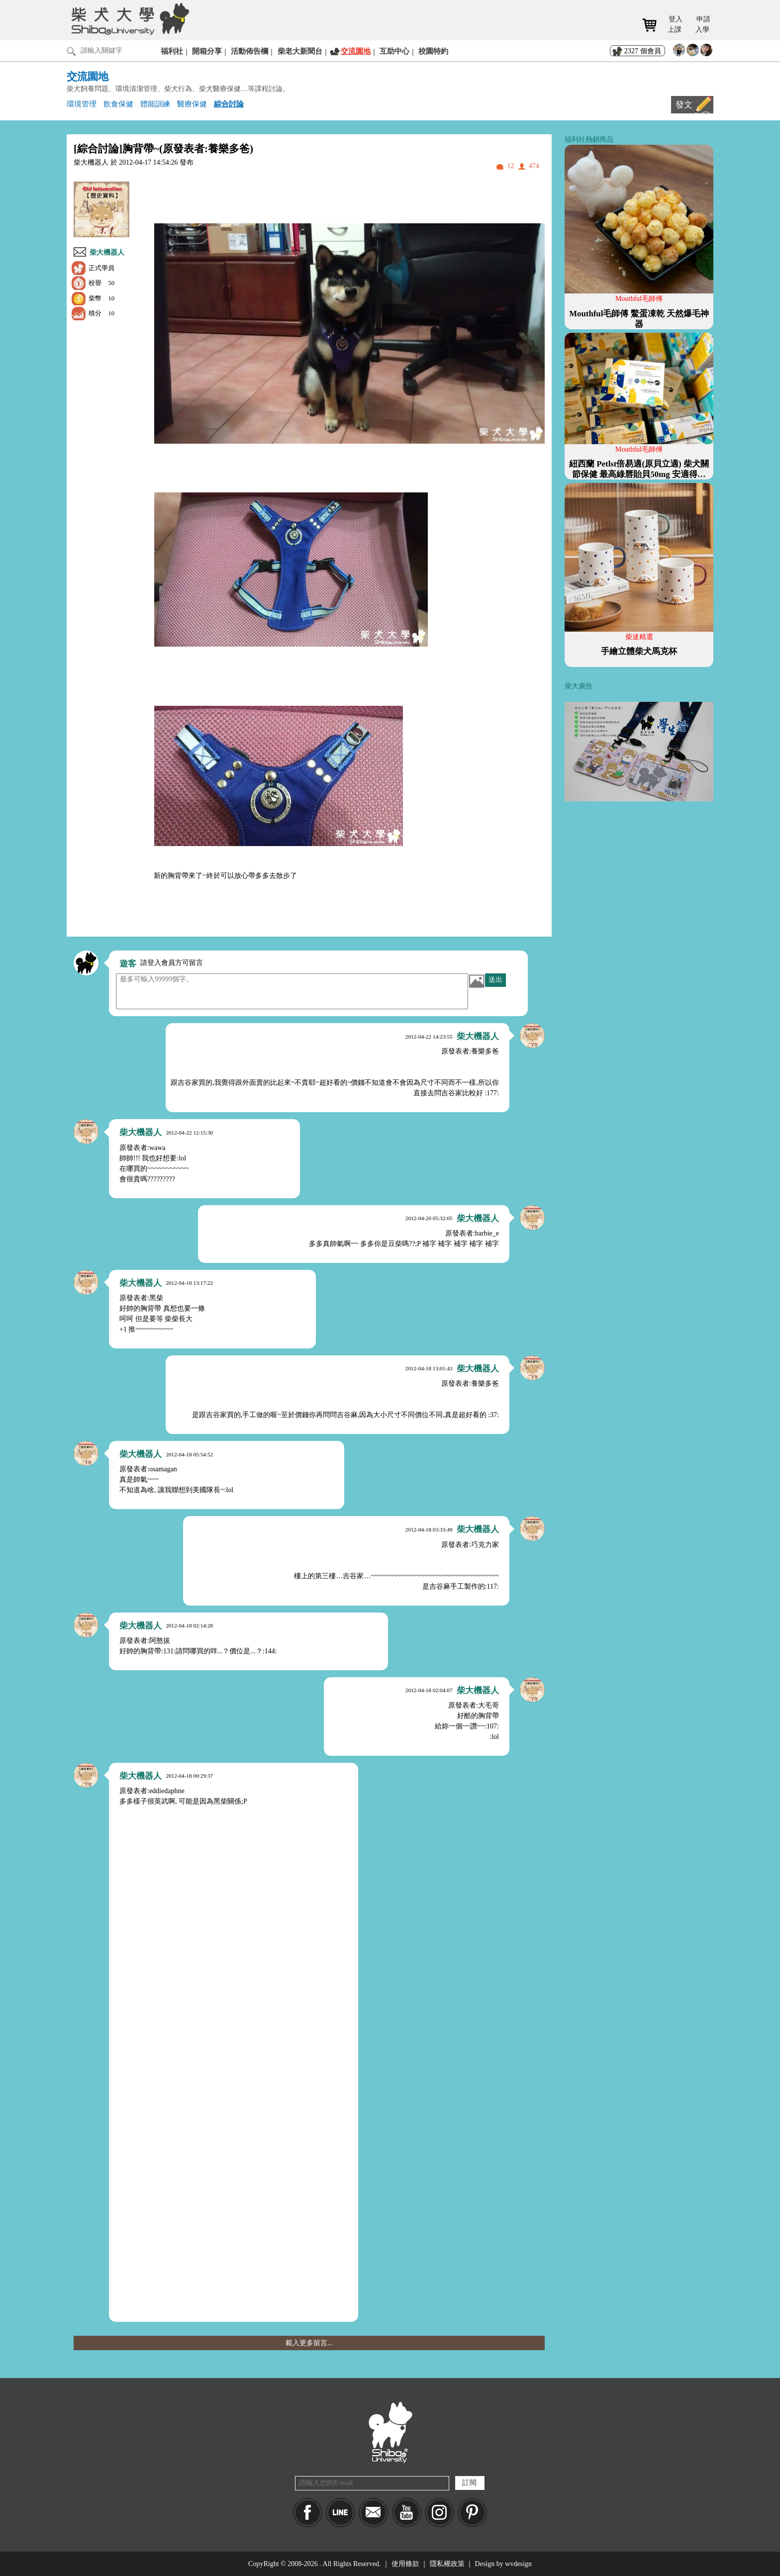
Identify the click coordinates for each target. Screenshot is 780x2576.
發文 (684, 104)
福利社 (172, 51)
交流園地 (356, 51)
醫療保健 (192, 103)
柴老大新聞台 (300, 51)
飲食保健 (118, 103)
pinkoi (472, 2512)
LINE (340, 2512)
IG (439, 2512)
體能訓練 (155, 103)
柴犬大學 (129, 18)
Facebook (307, 2512)
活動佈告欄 (249, 51)
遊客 (127, 963)
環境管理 (82, 103)
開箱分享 (207, 51)
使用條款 (405, 2564)
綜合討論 (229, 103)
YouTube (406, 2512)
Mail (373, 2512)
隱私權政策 (447, 2564)
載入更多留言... (309, 2343)
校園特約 (433, 51)
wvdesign (518, 2564)
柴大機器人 (107, 252)
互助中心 (394, 51)
